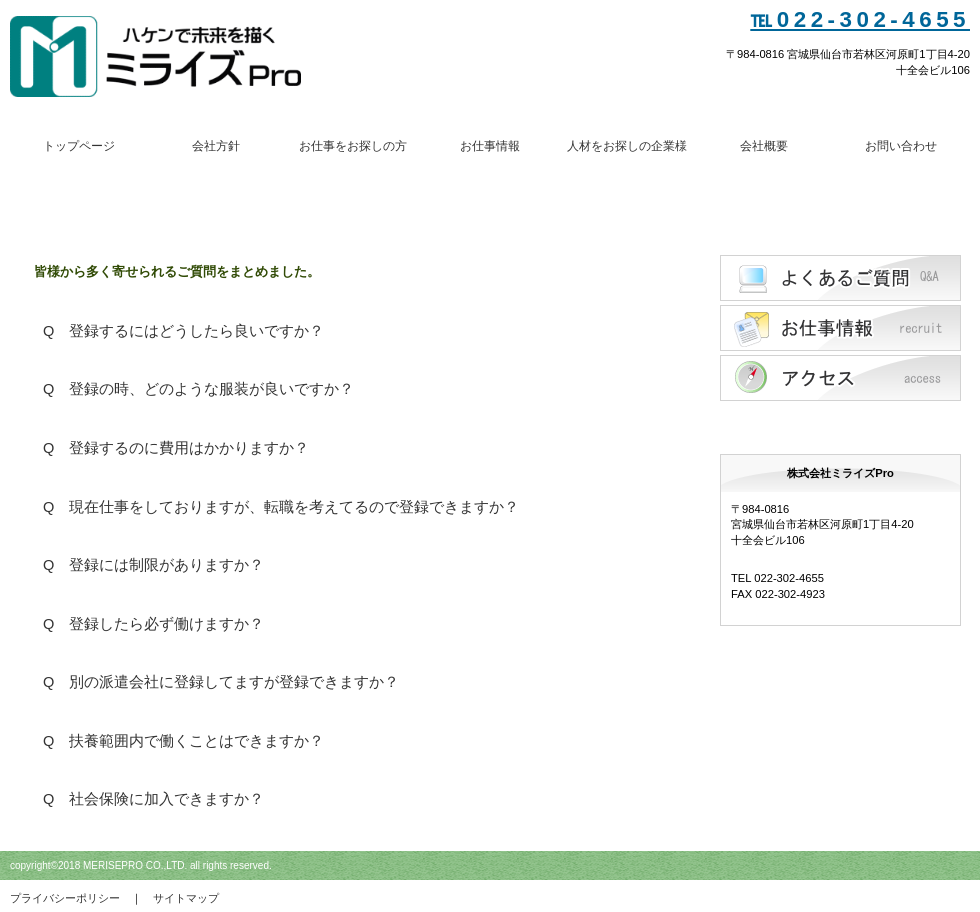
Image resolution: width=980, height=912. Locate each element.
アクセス (840, 378)
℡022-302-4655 (860, 19)
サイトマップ (186, 898)
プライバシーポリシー (65, 898)
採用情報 (840, 328)
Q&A (840, 278)
